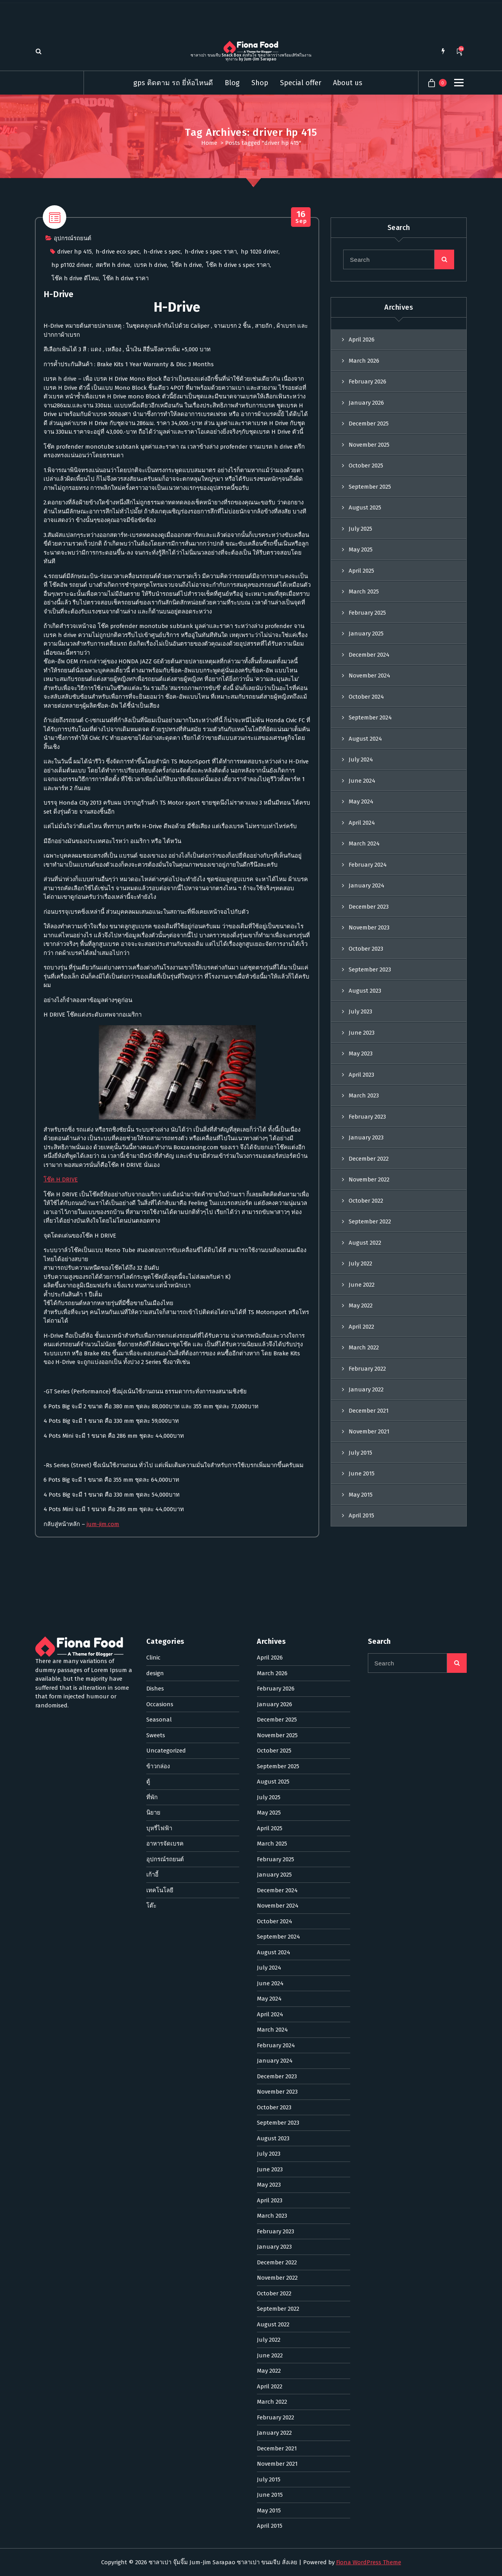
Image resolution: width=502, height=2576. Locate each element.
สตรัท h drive (113, 522)
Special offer (300, 83)
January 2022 (366, 1644)
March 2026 (364, 615)
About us (347, 83)
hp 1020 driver (259, 509)
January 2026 (366, 657)
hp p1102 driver (71, 522)
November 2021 (369, 1686)
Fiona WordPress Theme (368, 2562)
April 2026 (362, 594)
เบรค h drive (150, 522)
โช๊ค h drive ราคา (126, 536)
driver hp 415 (74, 509)
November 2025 (369, 699)
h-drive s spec (162, 509)
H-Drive (58, 552)
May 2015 (361, 1749)
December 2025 (369, 678)
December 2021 (369, 1665)
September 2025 (370, 741)
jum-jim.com (103, 1781)
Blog (232, 83)
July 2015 (360, 1707)
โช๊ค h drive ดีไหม (75, 536)
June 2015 (362, 1728)
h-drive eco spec (118, 509)
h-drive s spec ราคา (211, 509)
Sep (301, 475)
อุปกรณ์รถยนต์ (72, 496)
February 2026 (367, 636)
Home (209, 142)
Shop (259, 83)
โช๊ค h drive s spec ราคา (238, 522)
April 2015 (361, 1770)
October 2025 (366, 720)
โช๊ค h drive (186, 522)
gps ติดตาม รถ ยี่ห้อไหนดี (173, 83)
